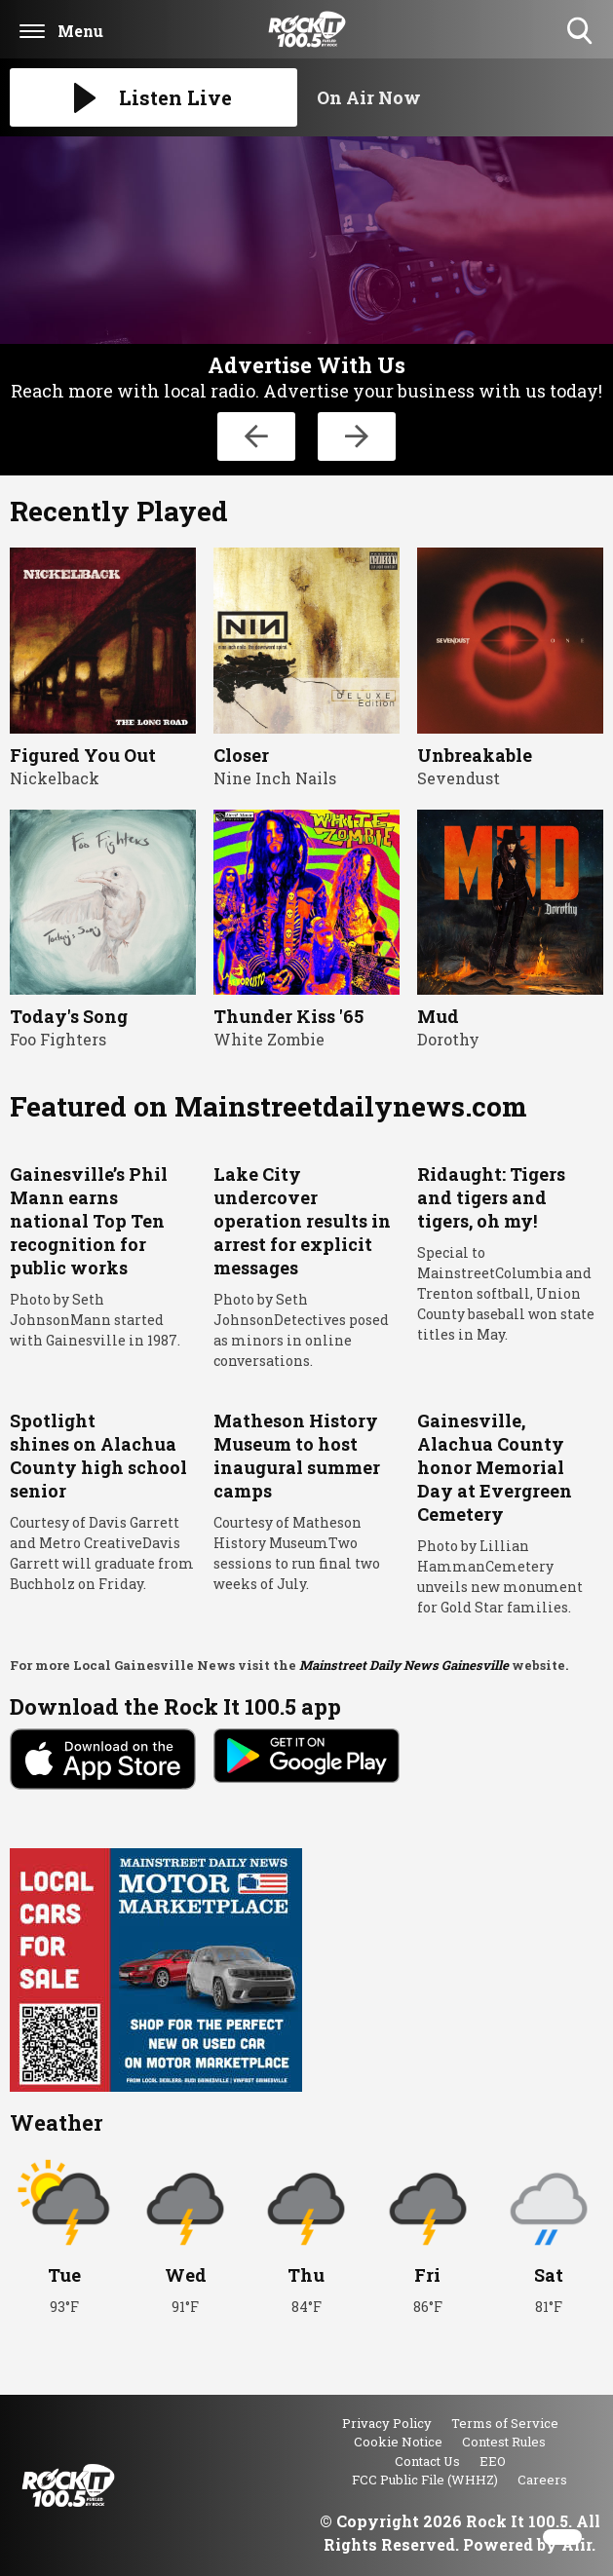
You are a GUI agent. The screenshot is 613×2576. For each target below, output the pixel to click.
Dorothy (448, 1039)
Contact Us (427, 2461)
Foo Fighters (58, 1039)
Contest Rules (504, 2441)
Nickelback (54, 778)
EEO (492, 2461)
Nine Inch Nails (274, 778)
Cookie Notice (398, 2441)
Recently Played (119, 511)
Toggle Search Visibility (581, 32)
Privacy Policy (387, 2423)
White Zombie (269, 1039)
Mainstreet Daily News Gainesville (404, 1665)
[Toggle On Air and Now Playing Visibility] (460, 97)
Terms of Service (504, 2423)
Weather (56, 2122)
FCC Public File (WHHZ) (425, 2479)
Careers (542, 2479)
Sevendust (458, 778)
